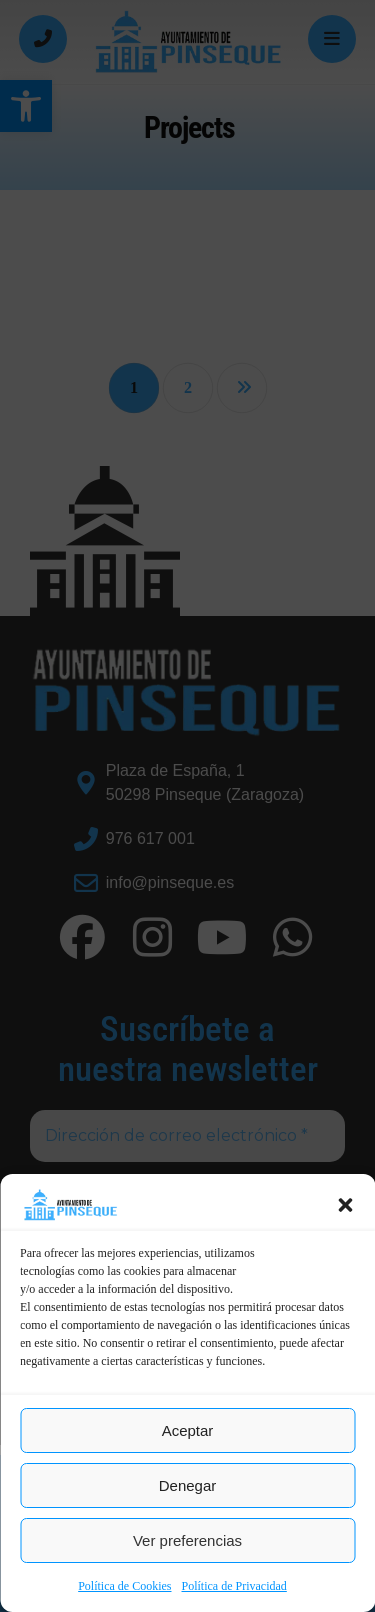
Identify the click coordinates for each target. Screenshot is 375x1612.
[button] (345, 1205)
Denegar (188, 1485)
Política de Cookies (124, 1586)
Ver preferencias (187, 1540)
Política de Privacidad (234, 1586)
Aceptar (188, 1430)
